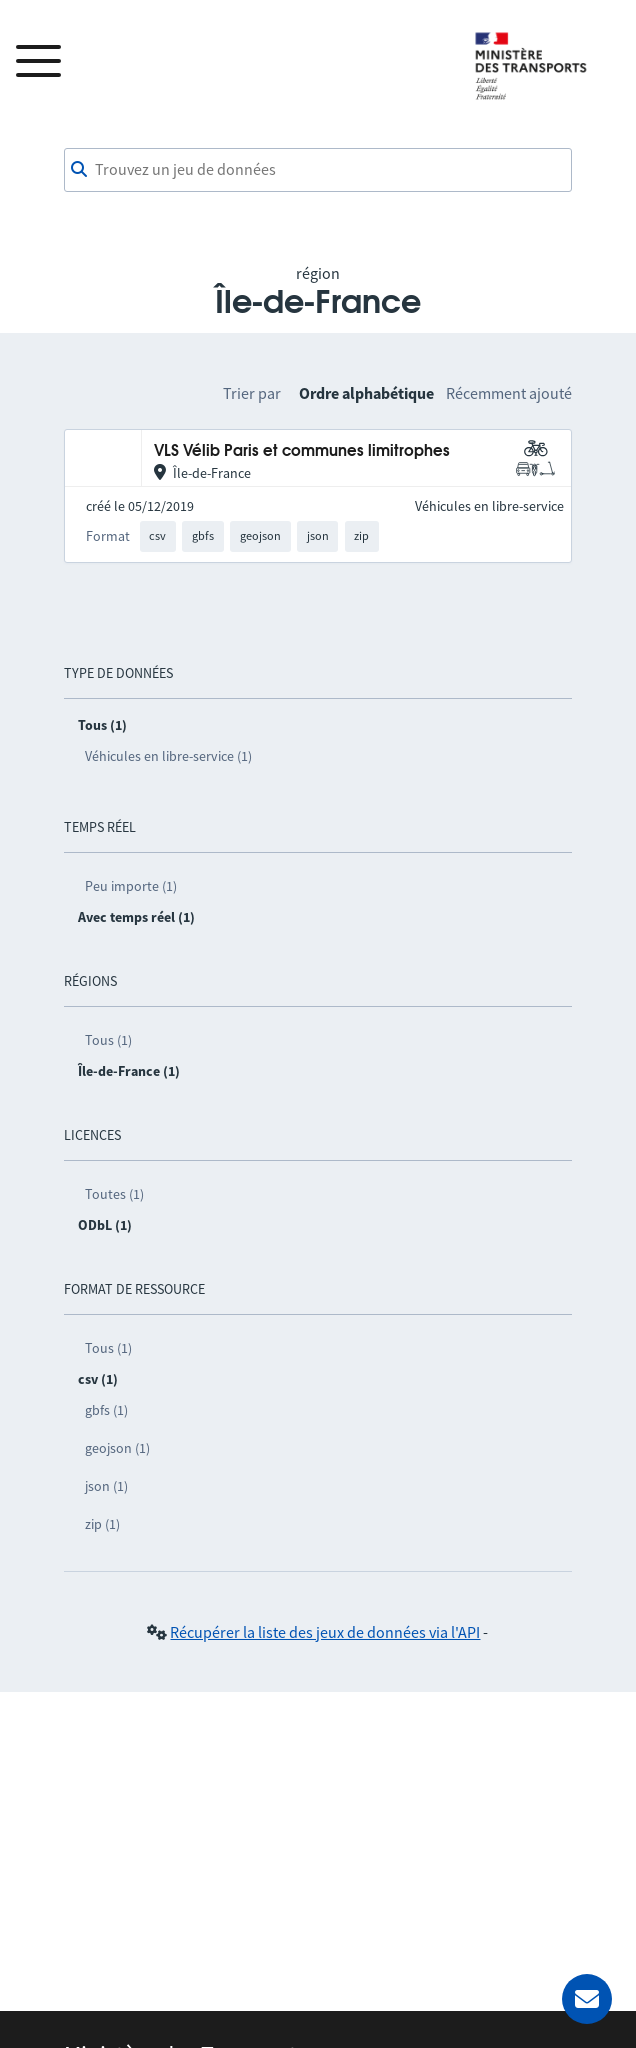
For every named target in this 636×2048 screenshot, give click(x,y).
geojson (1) (117, 1448)
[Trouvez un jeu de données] (318, 170)
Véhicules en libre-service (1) (168, 756)
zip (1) (102, 1524)
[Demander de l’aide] (587, 1999)
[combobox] (318, 170)
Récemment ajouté (509, 393)
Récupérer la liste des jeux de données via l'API (325, 1632)
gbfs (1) (106, 1410)
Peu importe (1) (131, 886)
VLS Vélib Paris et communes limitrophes (302, 451)
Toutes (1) (114, 1194)
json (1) (106, 1486)
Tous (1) (108, 1040)
